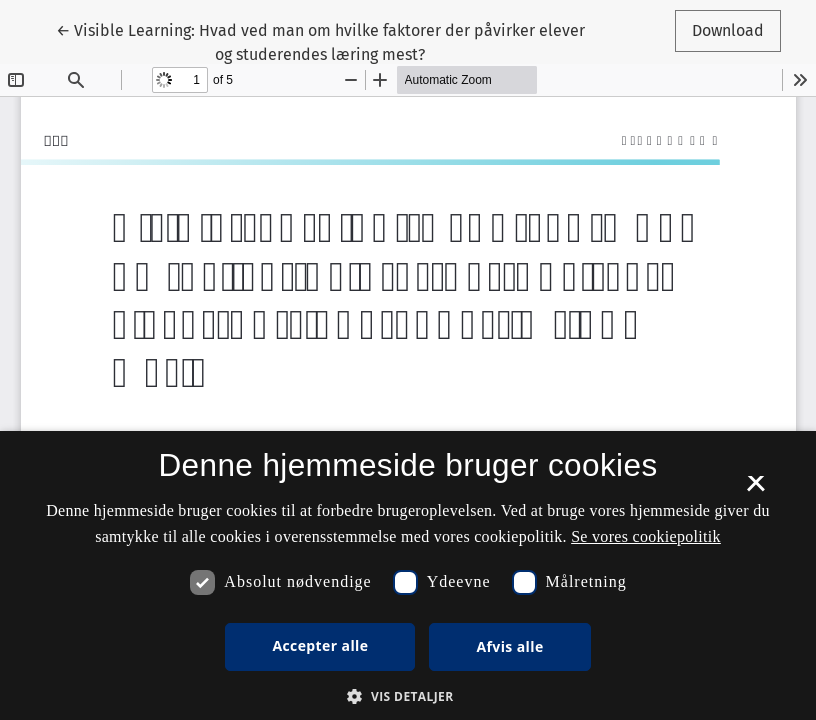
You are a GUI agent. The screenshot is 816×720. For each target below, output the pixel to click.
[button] (407, 696)
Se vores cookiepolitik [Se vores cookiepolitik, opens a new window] (646, 536)
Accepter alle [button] (320, 645)
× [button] (755, 490)
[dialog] (408, 575)
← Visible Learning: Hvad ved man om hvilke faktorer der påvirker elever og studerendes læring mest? (320, 41)
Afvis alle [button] (509, 646)
